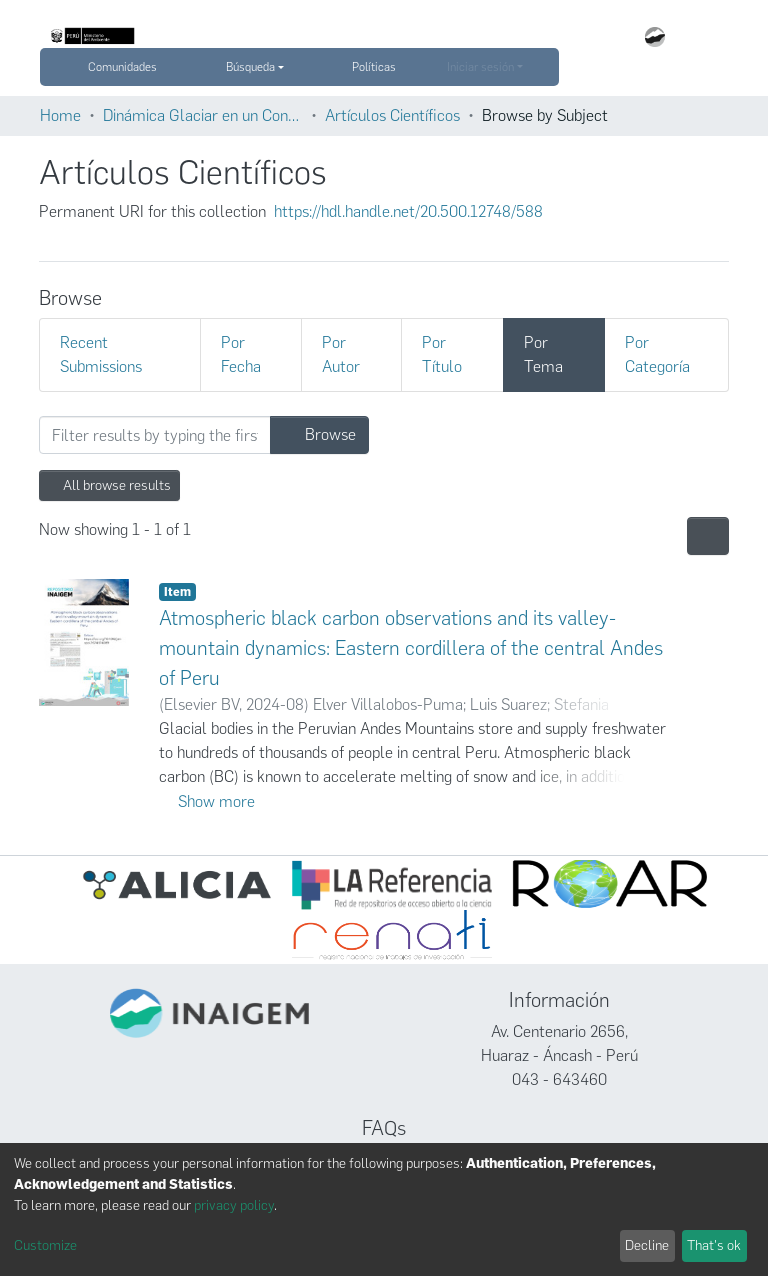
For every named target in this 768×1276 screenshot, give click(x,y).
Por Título (442, 354)
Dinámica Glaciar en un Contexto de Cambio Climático (203, 115)
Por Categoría (657, 354)
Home (60, 115)
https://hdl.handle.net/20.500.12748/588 (408, 211)
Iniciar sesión (480, 67)
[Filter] (155, 435)
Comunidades (122, 67)
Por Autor (341, 354)
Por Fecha (241, 354)
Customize (45, 1245)
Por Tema (543, 354)
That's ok (714, 1245)
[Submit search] (54, 67)
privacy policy (234, 1205)
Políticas (383, 67)
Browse (319, 434)
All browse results (109, 485)
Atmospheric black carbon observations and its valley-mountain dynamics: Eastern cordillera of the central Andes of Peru (411, 648)
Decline (647, 1245)
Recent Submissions (101, 354)
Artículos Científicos (392, 115)
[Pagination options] (708, 536)
